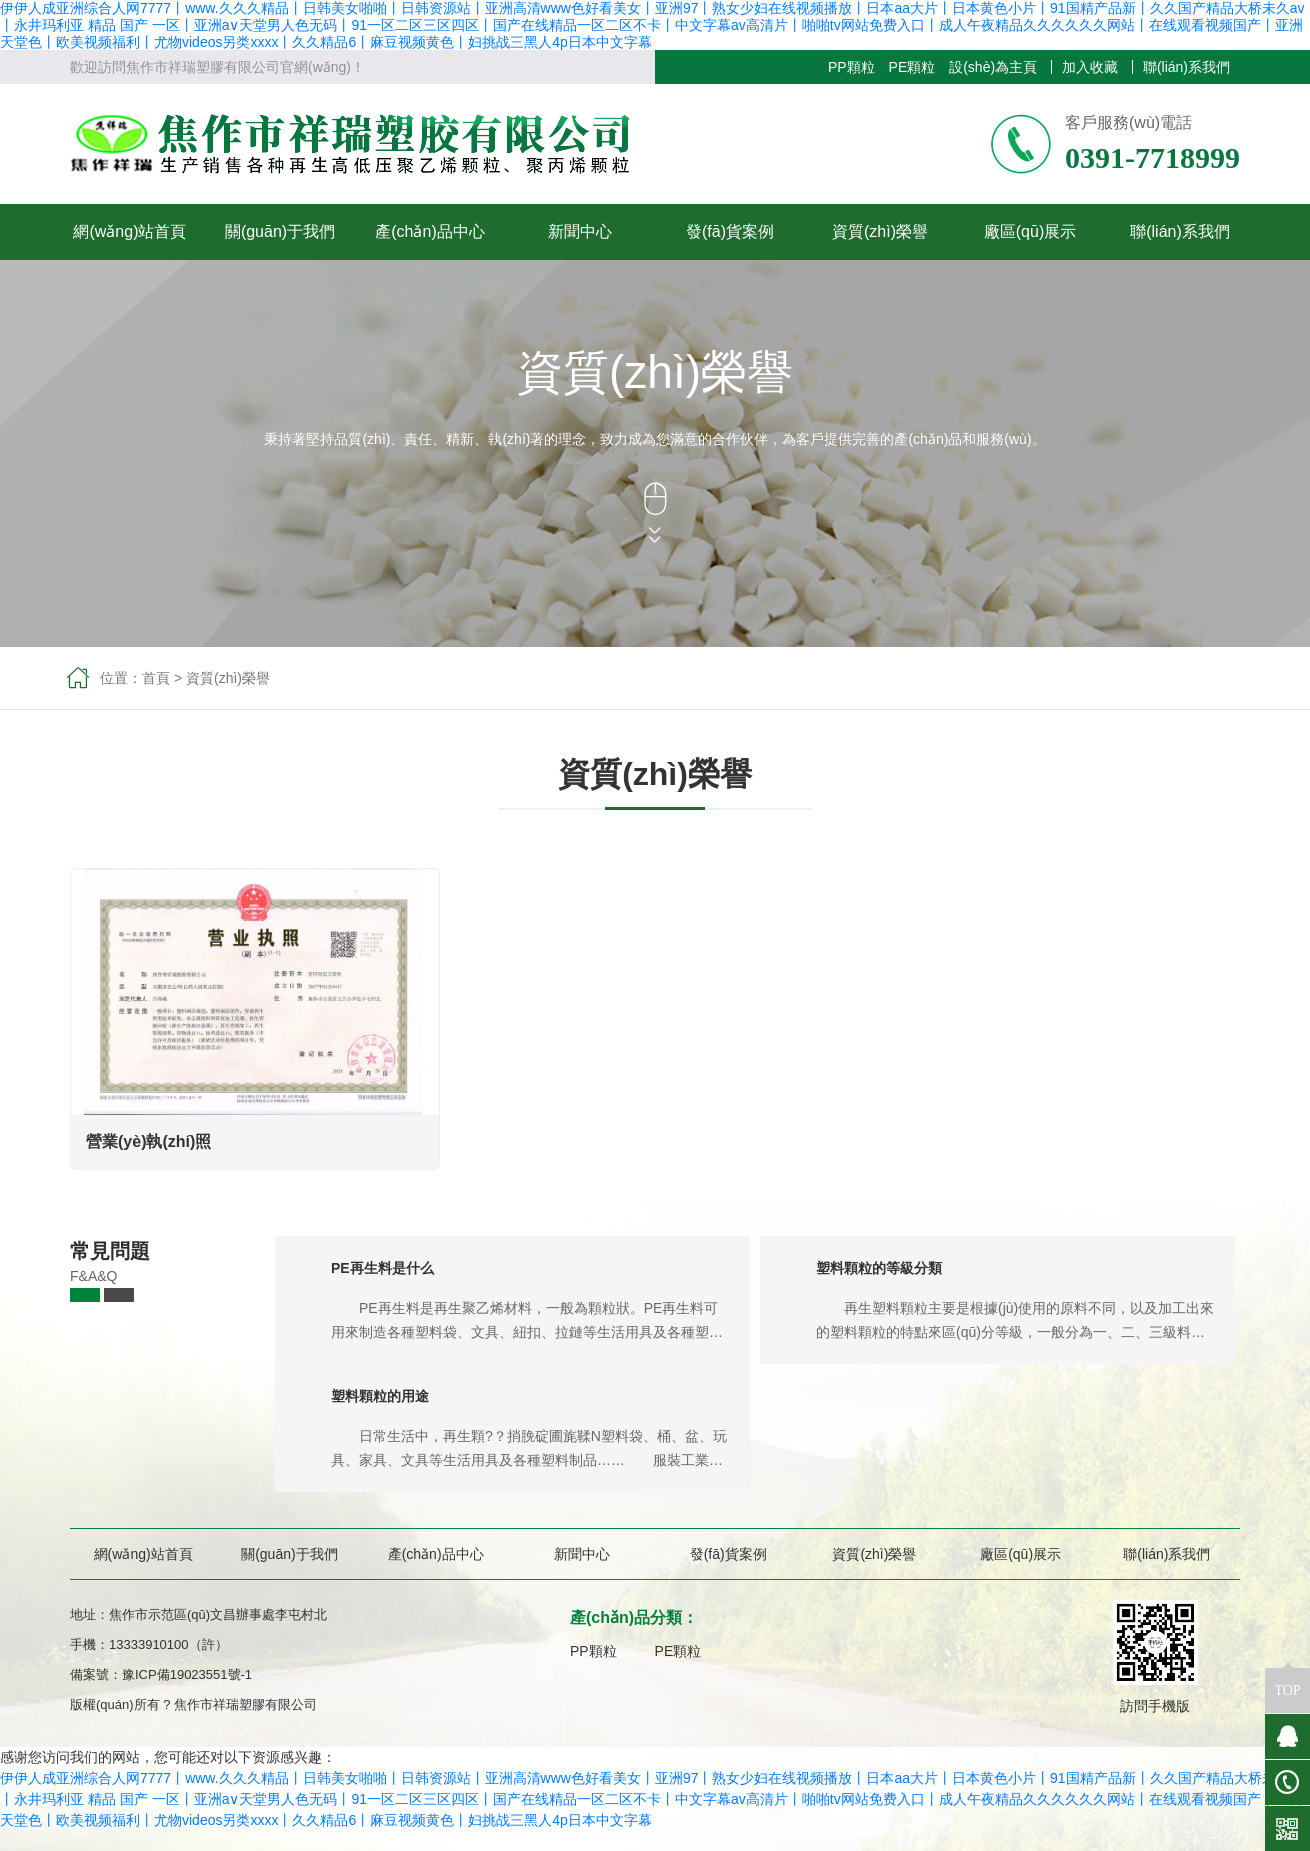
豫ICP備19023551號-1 (187, 1674)
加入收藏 (1090, 67)
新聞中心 (580, 231)
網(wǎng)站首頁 (129, 231)
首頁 (156, 678)
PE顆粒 (912, 67)
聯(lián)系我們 (1186, 67)
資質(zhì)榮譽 (880, 231)
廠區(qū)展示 (1030, 231)
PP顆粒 (851, 67)
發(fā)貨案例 (730, 231)
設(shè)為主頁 (993, 67)
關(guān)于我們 (280, 231)
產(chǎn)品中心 (429, 231)
